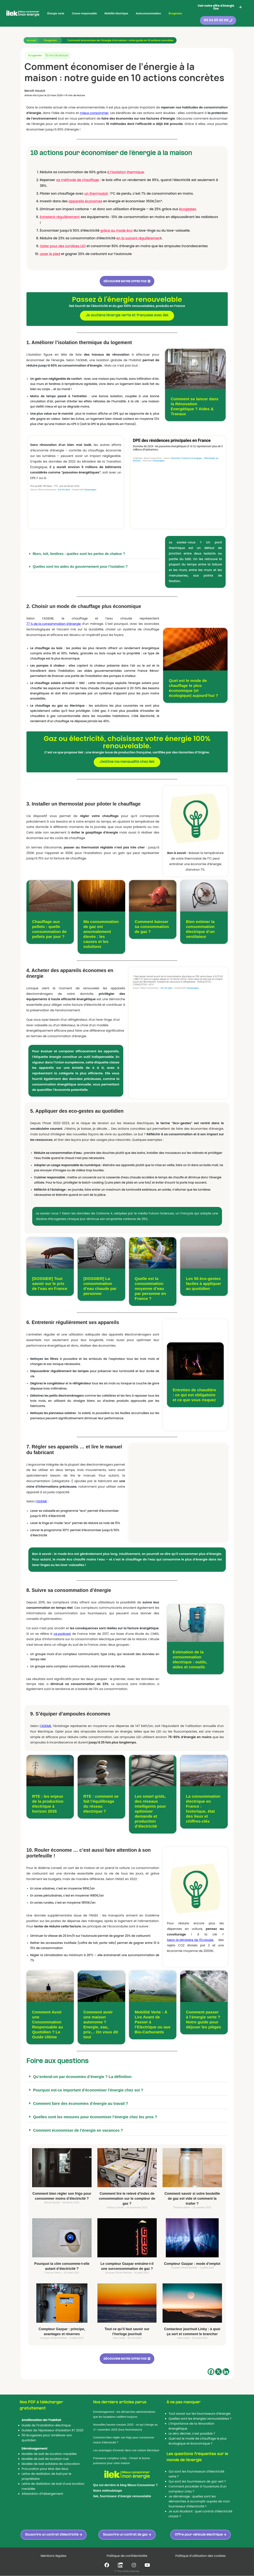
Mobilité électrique (116, 13)
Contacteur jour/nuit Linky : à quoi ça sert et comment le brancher (192, 2331)
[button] (92, 554)
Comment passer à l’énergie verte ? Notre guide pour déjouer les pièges (203, 2019)
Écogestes (175, 13)
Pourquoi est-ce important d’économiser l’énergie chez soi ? (88, 2090)
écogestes (187, 209)
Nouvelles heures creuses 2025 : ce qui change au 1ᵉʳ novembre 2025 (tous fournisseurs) (125, 2427)
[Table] (75, 501)
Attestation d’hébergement (42, 2494)
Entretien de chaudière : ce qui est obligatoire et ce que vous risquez (194, 1395)
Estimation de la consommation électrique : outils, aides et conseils (190, 1659)
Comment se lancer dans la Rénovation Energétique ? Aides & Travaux (195, 406)
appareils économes (85, 201)
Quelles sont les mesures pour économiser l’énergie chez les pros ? (95, 2117)
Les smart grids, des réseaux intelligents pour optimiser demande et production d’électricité (150, 1811)
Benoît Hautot (35, 91)
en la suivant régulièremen (138, 238)
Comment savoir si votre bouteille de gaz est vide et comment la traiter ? (192, 2198)
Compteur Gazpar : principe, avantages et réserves (62, 2331)
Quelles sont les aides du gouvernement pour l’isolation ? (80, 567)
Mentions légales (54, 2556)
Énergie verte (55, 13)
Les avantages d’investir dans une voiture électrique (126, 2450)
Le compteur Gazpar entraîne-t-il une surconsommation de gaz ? (127, 2266)
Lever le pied (50, 254)
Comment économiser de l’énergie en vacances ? (78, 2130)
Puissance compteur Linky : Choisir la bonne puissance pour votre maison (121, 2460)
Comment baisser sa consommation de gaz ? (152, 926)
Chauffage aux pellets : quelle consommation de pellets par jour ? (49, 929)
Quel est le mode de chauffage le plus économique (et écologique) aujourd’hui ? (193, 688)
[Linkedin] (226, 2371)
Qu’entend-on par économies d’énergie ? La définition (82, 2077)
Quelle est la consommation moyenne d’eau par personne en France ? (150, 1289)
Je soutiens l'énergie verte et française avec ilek (127, 315)
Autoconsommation (148, 13)
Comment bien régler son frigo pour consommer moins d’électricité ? (61, 2196)
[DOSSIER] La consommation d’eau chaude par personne (100, 1286)
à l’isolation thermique (125, 172)
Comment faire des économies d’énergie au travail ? (80, 2103)
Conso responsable (84, 13)
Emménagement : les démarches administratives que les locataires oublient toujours (124, 2414)
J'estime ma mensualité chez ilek (127, 762)
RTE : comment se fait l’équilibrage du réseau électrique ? (100, 1804)
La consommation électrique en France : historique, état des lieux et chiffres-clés (203, 1809)
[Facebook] (211, 2371)
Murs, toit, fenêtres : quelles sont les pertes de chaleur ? (79, 554)
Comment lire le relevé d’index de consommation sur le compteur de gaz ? (127, 2198)
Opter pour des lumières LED (63, 246)
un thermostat (96, 193)
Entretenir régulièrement (60, 217)
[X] (218, 2371)
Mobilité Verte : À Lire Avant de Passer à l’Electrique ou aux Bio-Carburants (153, 2022)
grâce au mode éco (116, 230)
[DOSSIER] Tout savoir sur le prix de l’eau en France (49, 1284)
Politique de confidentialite (127, 2556)
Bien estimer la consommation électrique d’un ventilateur (200, 929)
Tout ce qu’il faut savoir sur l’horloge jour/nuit (127, 2331)
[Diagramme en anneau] (178, 481)
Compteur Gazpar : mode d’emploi (192, 2264)
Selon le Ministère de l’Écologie (190, 1940)
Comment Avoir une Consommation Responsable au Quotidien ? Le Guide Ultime (47, 2024)
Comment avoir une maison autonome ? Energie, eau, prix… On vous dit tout (100, 2024)
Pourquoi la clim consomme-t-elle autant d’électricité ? (61, 2266)
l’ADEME (41, 1501)
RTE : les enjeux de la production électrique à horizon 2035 (47, 1804)
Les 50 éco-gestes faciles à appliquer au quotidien (203, 1284)
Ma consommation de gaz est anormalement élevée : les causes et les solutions (101, 934)
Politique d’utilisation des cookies (200, 2556)
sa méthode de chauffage (77, 180)
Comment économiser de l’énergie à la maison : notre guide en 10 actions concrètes (120, 40)
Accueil (31, 40)
